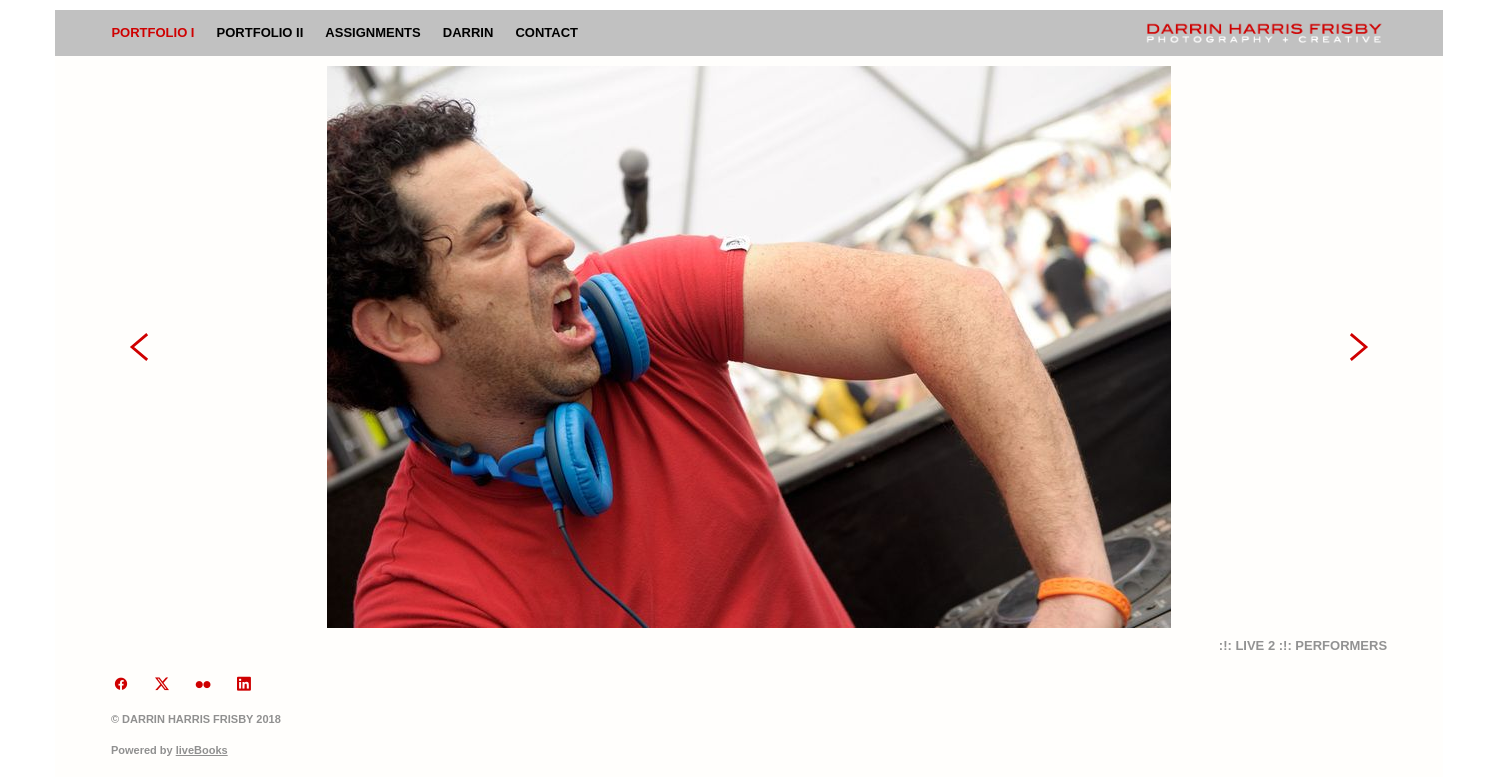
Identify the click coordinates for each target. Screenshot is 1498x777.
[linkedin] (244, 685)
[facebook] (121, 685)
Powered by (169, 750)
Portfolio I (152, 32)
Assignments (372, 32)
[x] (162, 685)
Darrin (468, 32)
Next (1359, 347)
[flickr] (203, 685)
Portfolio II (260, 32)
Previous (139, 347)
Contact (546, 32)
